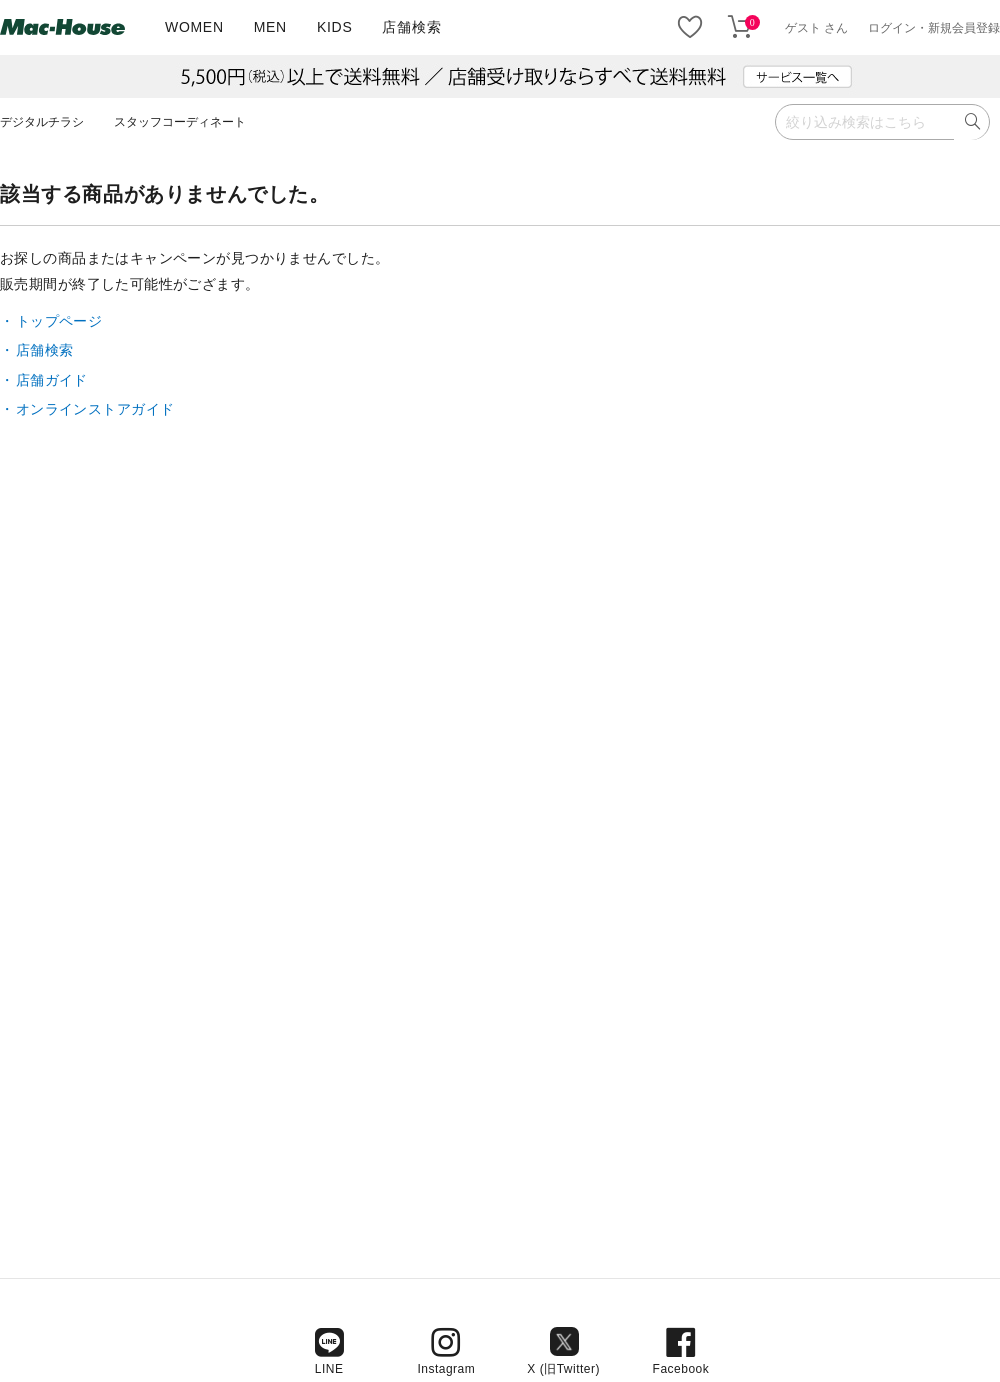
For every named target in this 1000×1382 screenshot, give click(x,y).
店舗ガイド (52, 380)
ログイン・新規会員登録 (934, 28)
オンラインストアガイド (95, 409)
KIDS (334, 27)
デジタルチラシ (42, 122)
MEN (270, 27)
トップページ (59, 321)
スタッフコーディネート (180, 122)
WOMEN (194, 27)
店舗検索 (411, 27)
